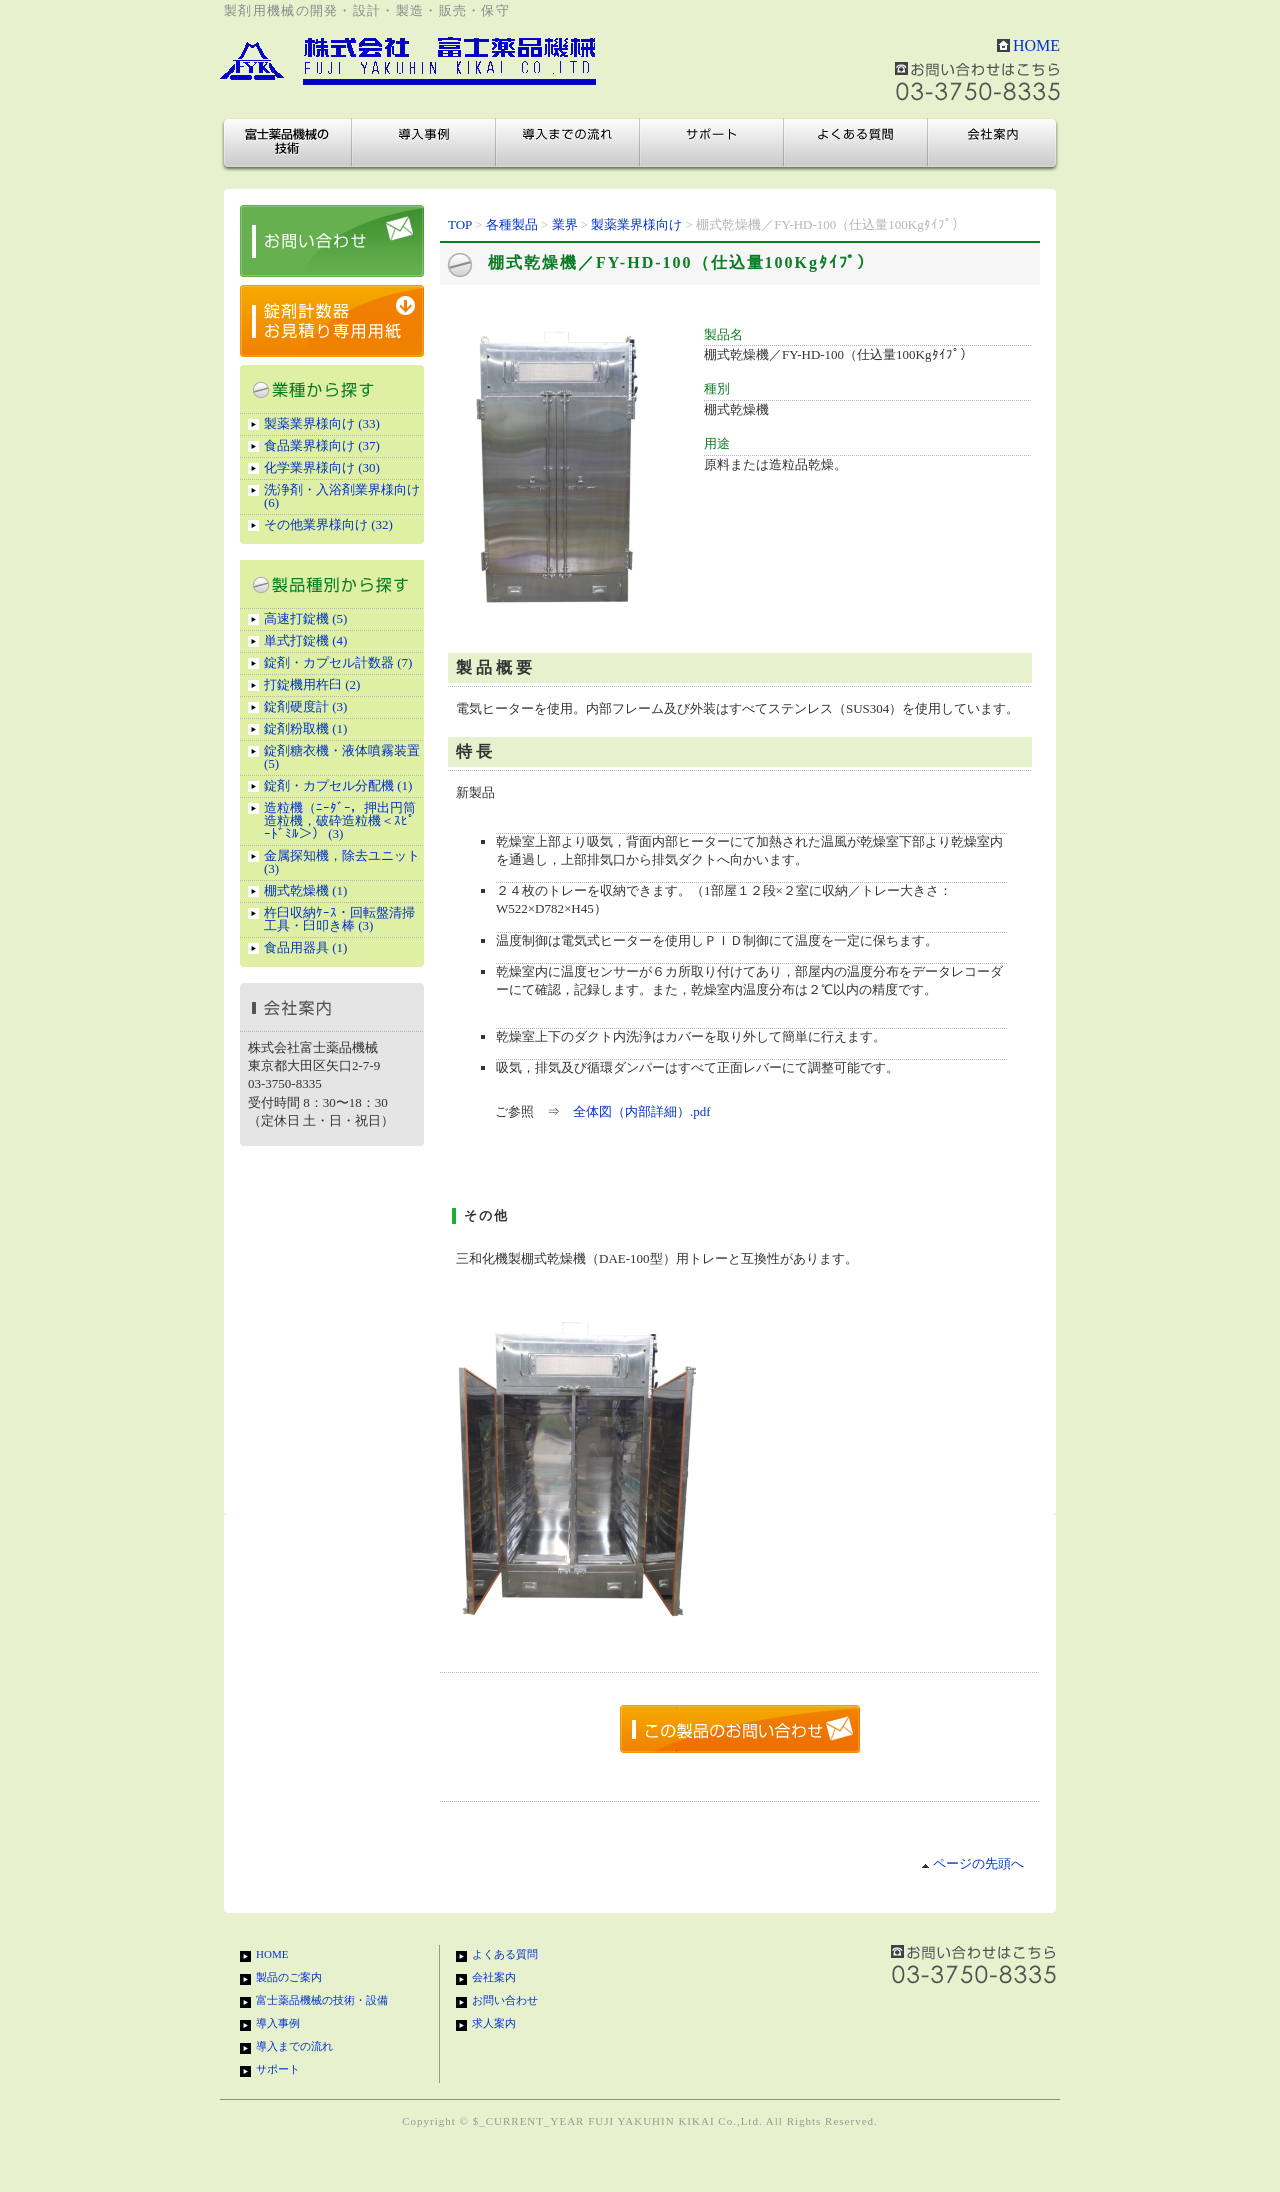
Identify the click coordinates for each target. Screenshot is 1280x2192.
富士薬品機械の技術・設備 (288, 143)
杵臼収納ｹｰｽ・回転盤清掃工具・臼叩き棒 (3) (339, 919)
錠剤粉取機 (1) (305, 728)
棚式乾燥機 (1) (305, 890)
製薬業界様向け (636, 224)
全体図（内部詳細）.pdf (642, 1111)
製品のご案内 (289, 1977)
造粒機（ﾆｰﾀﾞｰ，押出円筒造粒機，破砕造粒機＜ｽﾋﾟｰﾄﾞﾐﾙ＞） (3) (340, 820)
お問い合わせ (505, 2000)
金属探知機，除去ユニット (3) (342, 862)
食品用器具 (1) (305, 947)
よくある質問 (856, 143)
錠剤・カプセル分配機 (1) (338, 785)
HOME (1036, 45)
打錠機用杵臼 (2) (312, 684)
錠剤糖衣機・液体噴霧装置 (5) (342, 757)
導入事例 (424, 143)
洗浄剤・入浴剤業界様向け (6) (342, 496)
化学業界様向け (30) (322, 467)
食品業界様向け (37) (322, 445)
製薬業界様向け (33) (322, 423)
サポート (712, 143)
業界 (565, 224)
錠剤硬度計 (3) (305, 706)
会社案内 (992, 143)
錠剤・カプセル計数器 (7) (338, 662)
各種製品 (512, 224)
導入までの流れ (568, 143)
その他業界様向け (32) (328, 524)
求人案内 (494, 2023)
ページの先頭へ (972, 1863)
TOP (460, 224)
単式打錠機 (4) (305, 640)
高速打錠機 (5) (305, 618)
